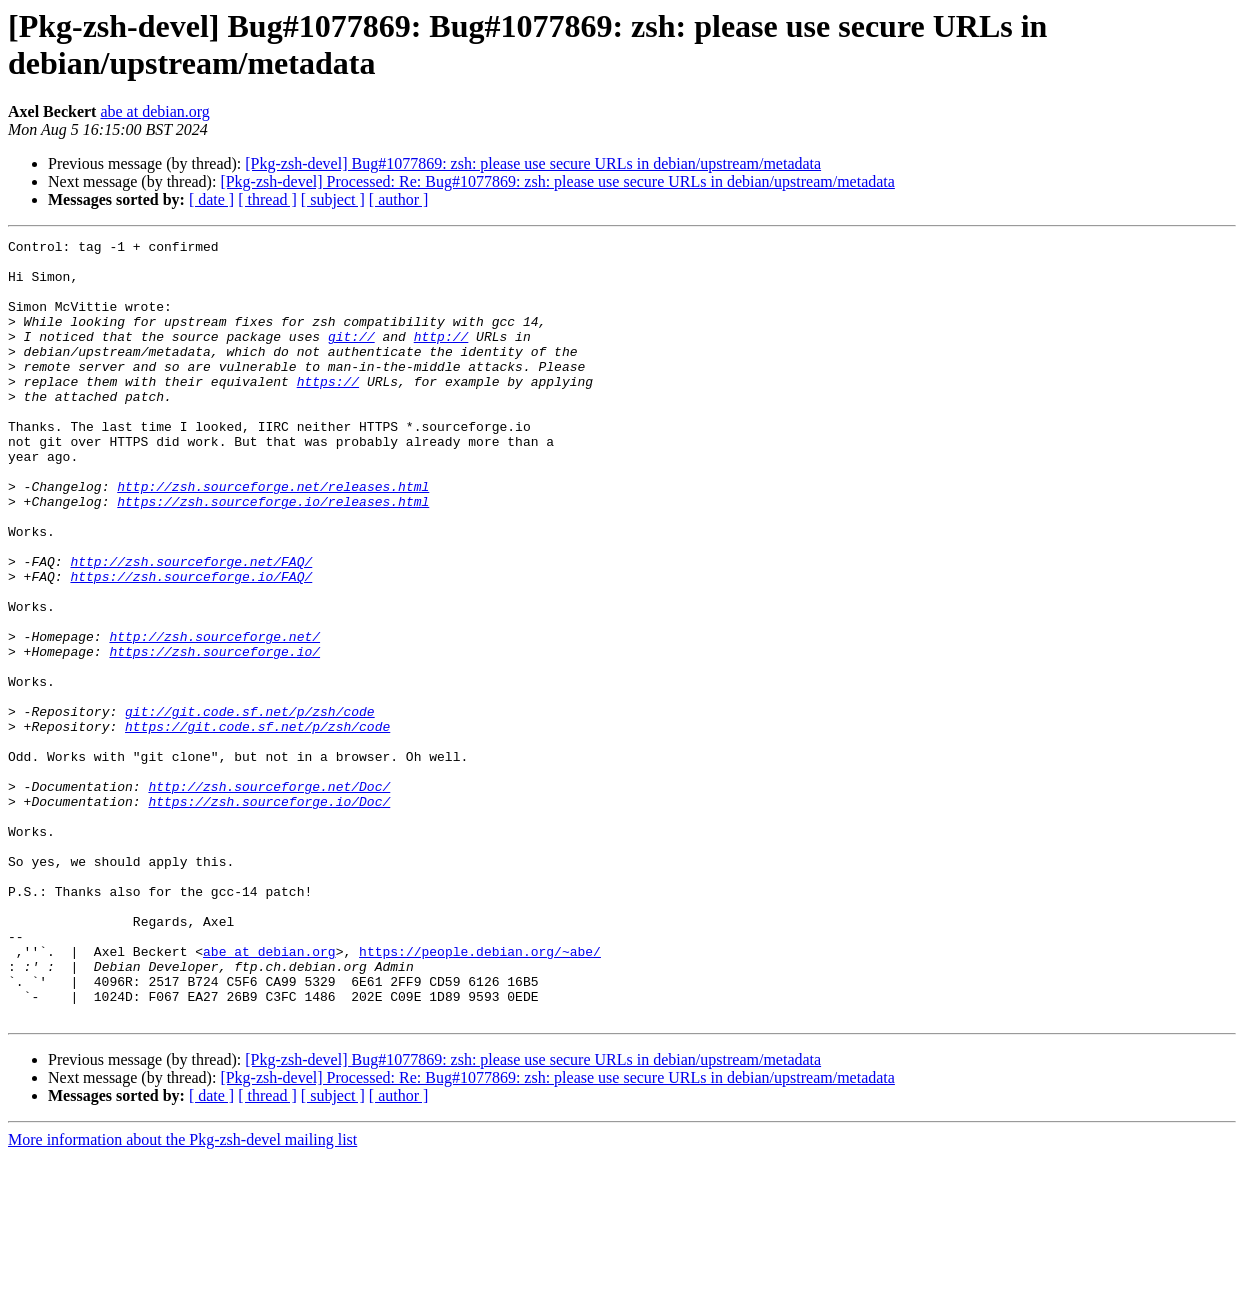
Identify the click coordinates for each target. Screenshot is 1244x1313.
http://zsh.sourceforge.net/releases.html (273, 537)
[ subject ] (333, 199)
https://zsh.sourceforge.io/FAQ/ (191, 645)
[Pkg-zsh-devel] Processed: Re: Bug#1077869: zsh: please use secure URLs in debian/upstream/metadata (557, 181)
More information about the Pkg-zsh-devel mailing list (182, 1295)
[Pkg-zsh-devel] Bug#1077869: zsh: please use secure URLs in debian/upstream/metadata (533, 163)
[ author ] (399, 199)
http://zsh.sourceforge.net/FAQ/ (191, 627)
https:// (328, 411)
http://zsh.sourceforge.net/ (214, 717)
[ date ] (211, 199)
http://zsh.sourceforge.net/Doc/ (269, 897)
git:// (351, 357)
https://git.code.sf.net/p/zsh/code (257, 825)
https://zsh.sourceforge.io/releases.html (273, 555)
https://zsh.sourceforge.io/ (214, 735)
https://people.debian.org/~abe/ (480, 1095)
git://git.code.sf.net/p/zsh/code (250, 807)
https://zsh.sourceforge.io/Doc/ (269, 915)
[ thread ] (267, 199)
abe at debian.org (154, 111)
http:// (441, 357)
